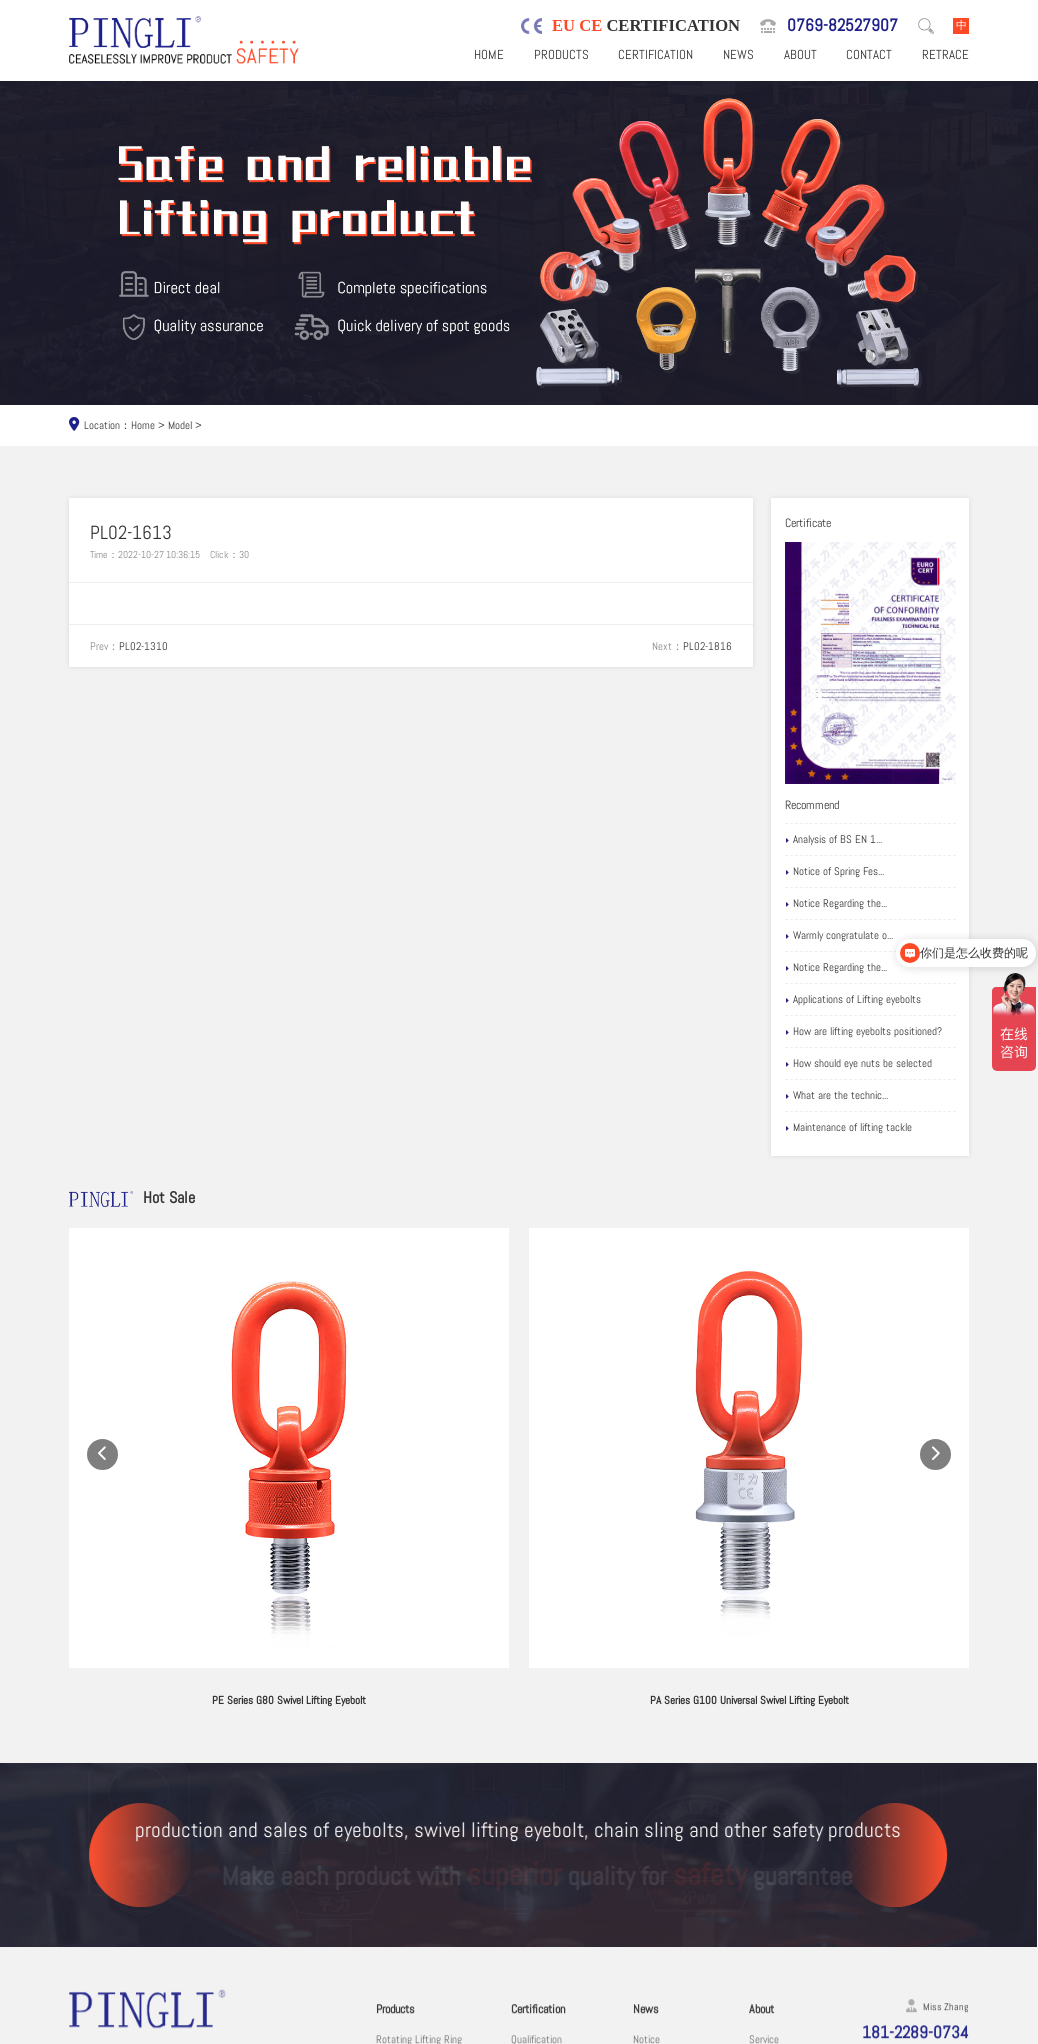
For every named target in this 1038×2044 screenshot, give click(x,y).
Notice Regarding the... (836, 904)
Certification (655, 54)
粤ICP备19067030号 (870, 2028)
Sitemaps (945, 2028)
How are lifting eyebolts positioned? (863, 1032)
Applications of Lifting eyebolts (853, 1000)
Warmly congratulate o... (839, 936)
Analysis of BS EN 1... (833, 840)
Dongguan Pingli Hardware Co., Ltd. (211, 2028)
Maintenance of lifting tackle (848, 1128)
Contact (869, 54)
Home (489, 54)
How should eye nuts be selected (858, 1064)
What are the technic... (836, 1096)
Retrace (945, 54)
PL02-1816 (707, 646)
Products (561, 54)
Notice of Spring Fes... (834, 872)
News (738, 54)
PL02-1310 (143, 646)
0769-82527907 (842, 26)
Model (180, 425)
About (800, 54)
